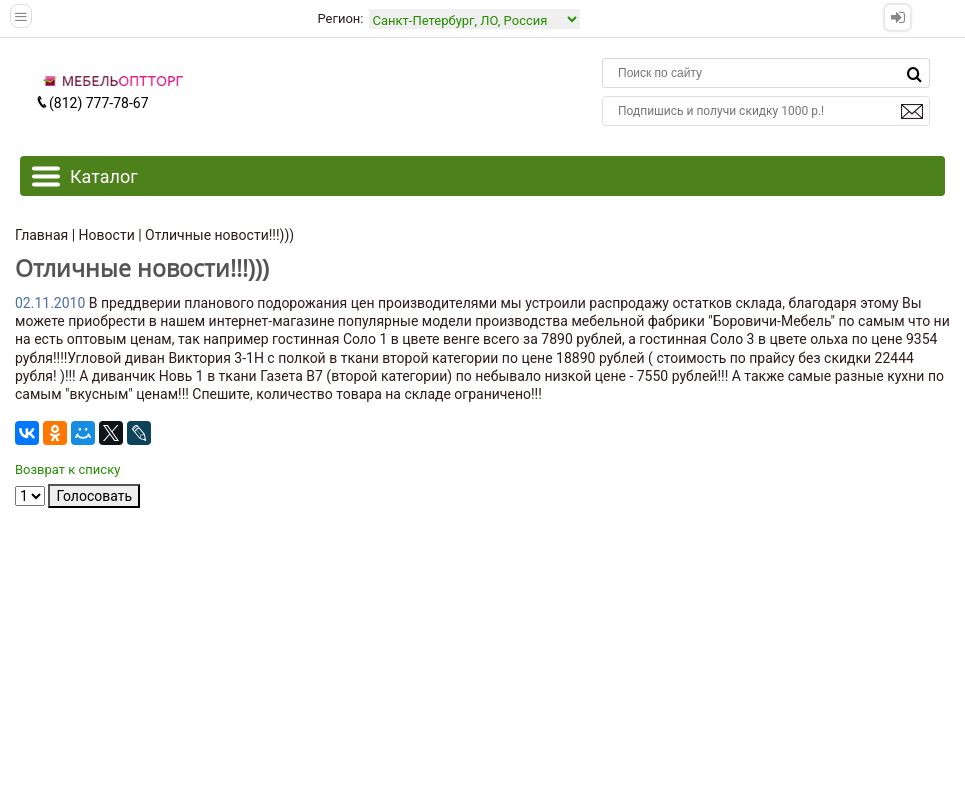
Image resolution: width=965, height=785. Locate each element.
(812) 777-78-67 (92, 103)
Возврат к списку (67, 469)
